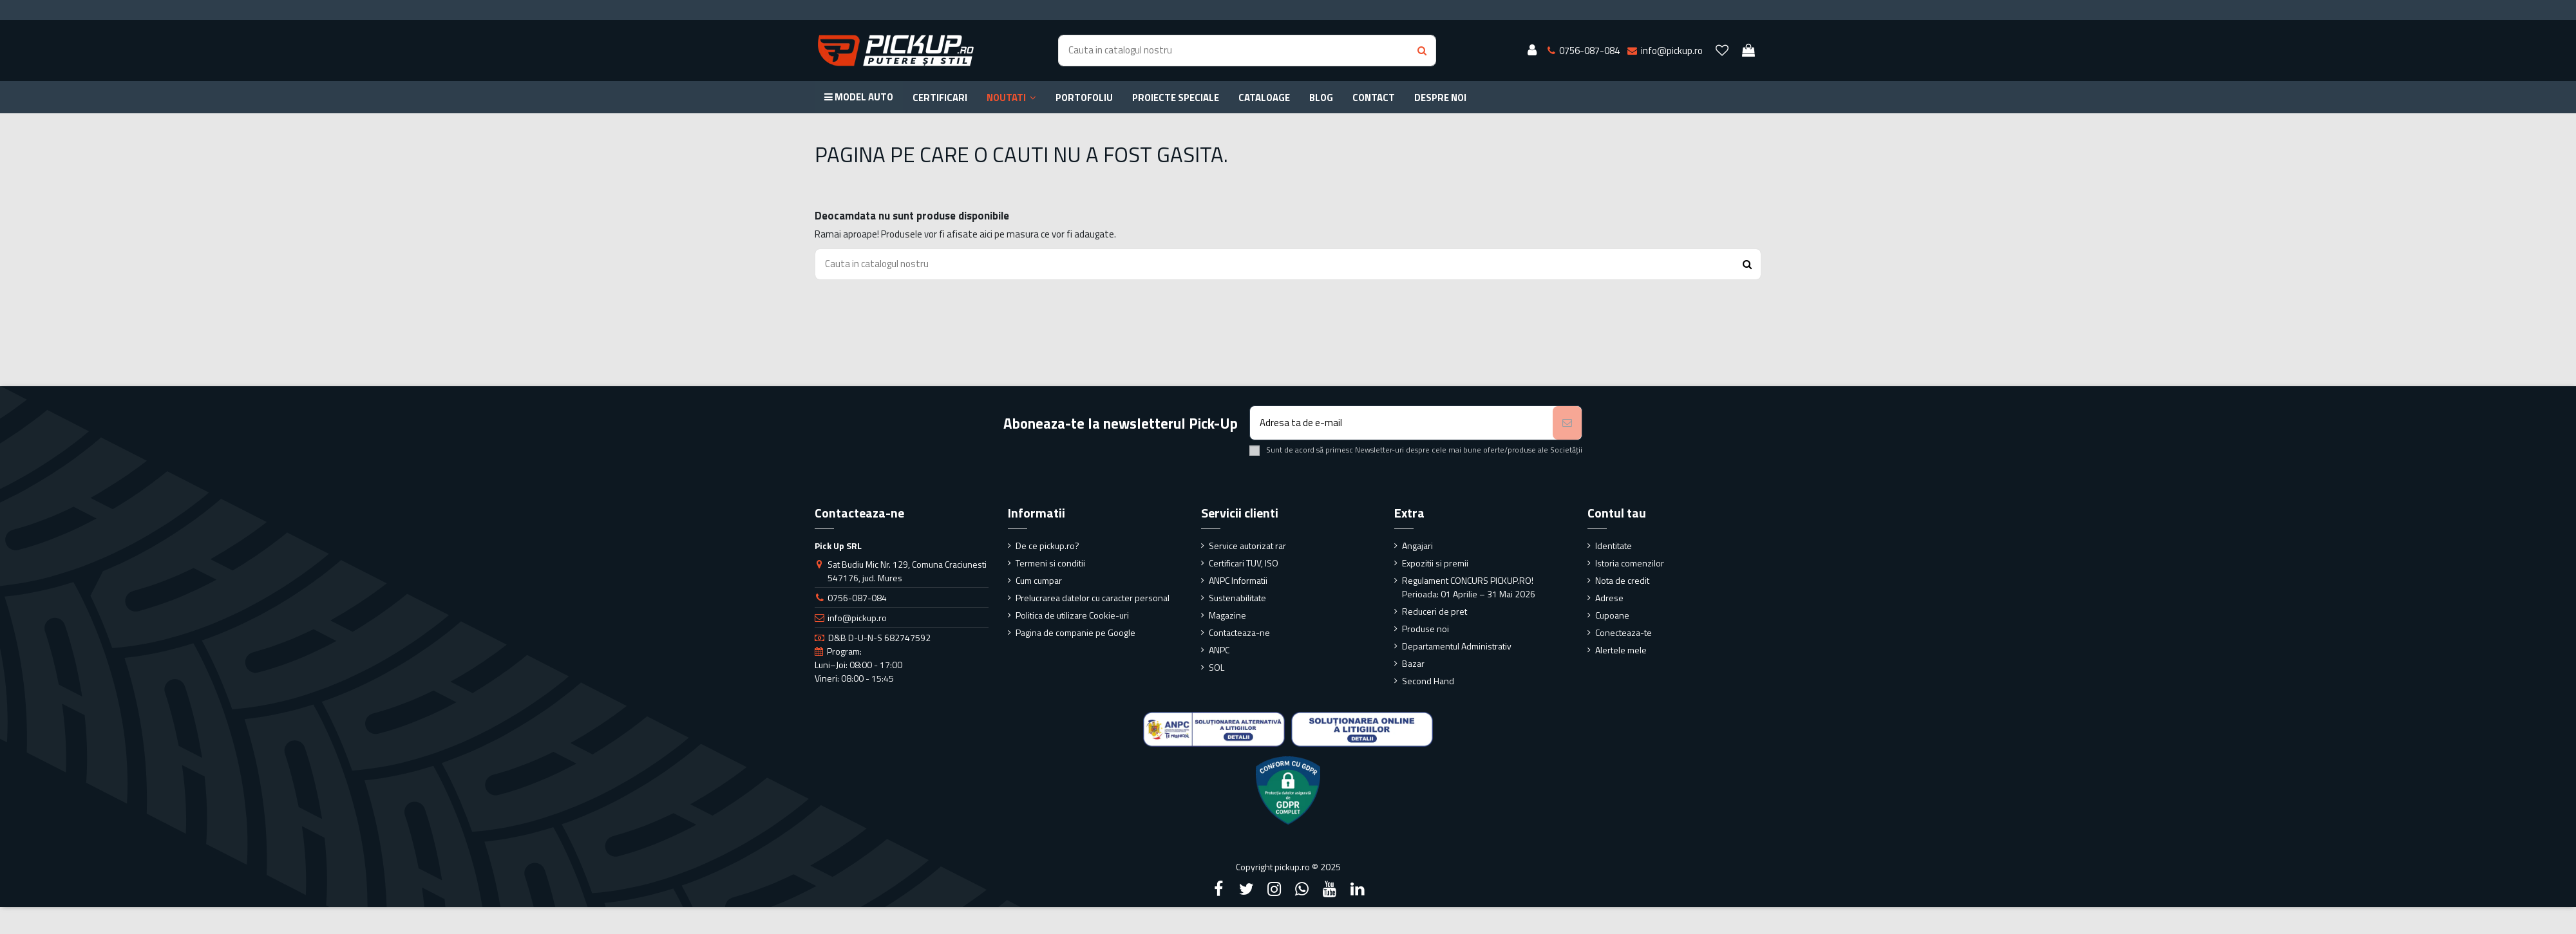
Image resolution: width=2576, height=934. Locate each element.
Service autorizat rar (1247, 545)
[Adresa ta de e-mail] (1401, 423)
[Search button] (1422, 50)
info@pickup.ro (857, 617)
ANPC (1219, 650)
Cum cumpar (1039, 580)
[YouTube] (1330, 889)
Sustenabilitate (1237, 597)
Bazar (1413, 663)
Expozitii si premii (1435, 563)
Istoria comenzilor (1629, 563)
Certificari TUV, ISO (1243, 563)
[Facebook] (1218, 889)
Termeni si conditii (1050, 563)
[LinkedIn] (1357, 889)
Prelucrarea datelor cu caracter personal (1093, 597)
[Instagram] (1274, 889)
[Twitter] (1246, 889)
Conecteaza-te (1623, 632)
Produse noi (1425, 628)
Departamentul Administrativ (1456, 646)
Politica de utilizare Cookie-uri (1072, 615)
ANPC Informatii (1238, 580)
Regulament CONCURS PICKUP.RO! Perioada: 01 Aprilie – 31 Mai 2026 (1468, 587)
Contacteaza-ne (1239, 632)
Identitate (1613, 545)
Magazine (1227, 615)
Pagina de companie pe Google (1075, 632)
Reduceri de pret (1434, 611)
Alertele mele (1621, 650)
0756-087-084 (857, 597)
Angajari (1417, 545)
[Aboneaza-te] (1567, 423)
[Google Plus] (1302, 889)
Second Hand (1428, 680)
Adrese (1609, 597)
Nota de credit (1622, 580)
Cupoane (1612, 615)
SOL (1216, 667)
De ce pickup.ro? (1047, 545)
